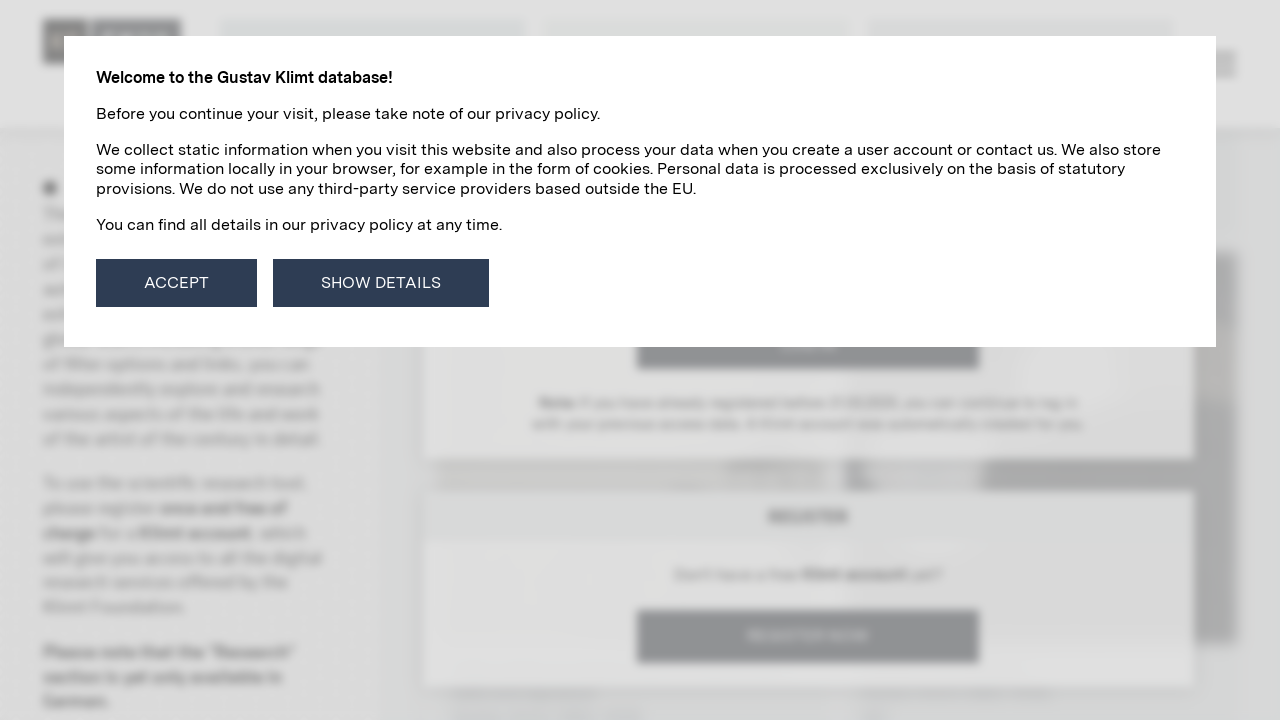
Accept (176, 282)
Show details (381, 282)
